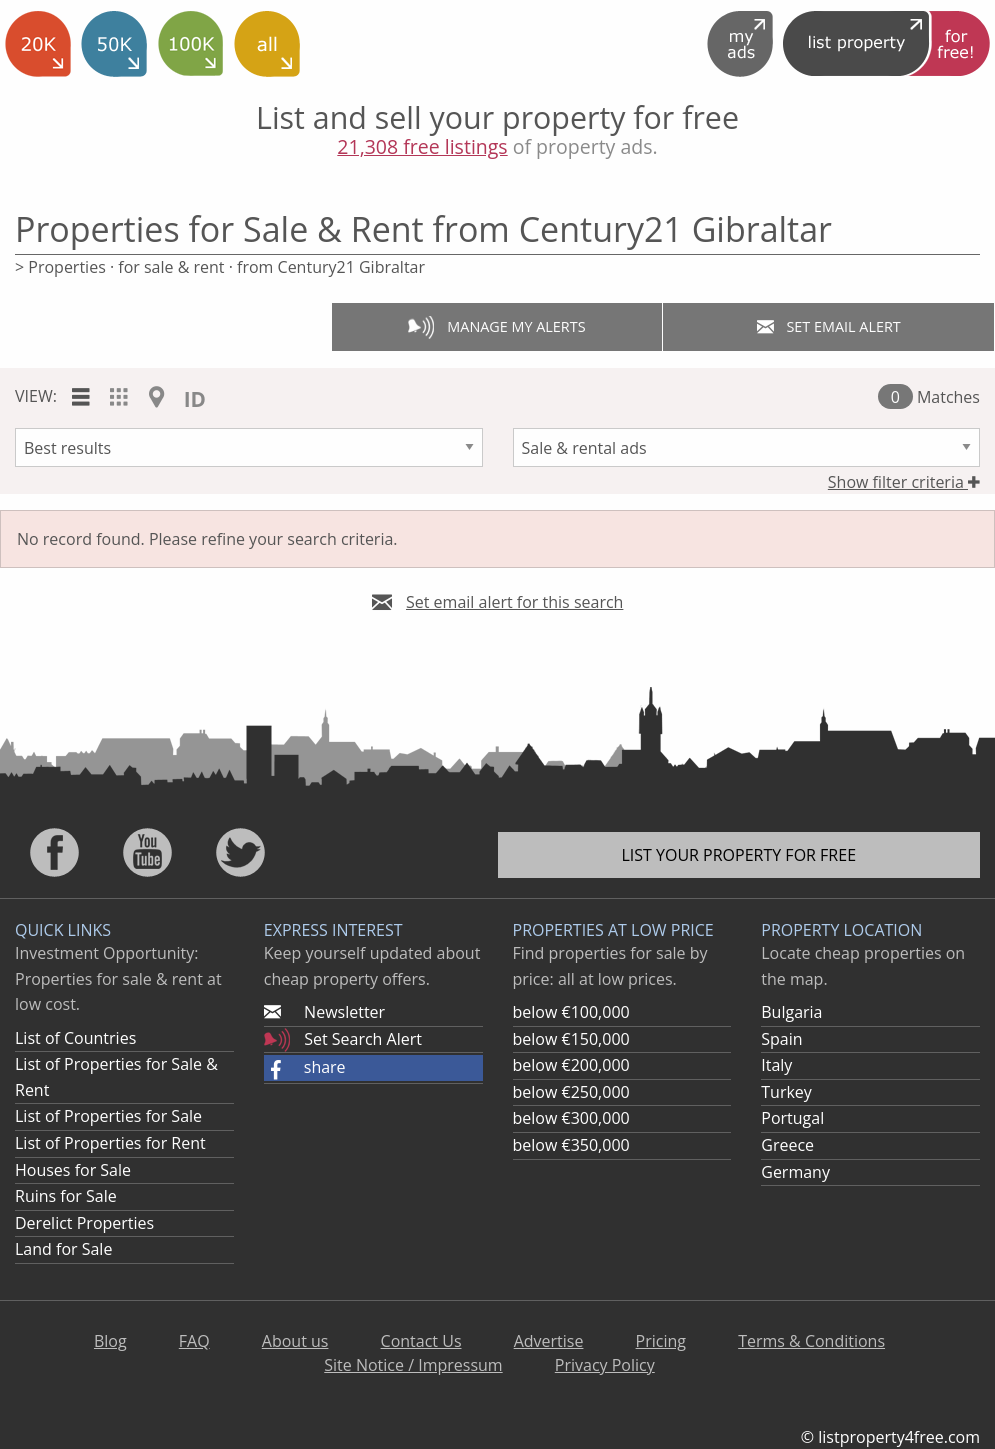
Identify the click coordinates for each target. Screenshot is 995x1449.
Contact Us (421, 1341)
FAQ (194, 1341)
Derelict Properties (84, 1223)
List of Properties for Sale (108, 1116)
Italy (776, 1065)
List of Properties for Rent (110, 1143)
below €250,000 (571, 1092)
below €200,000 (571, 1065)
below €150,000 (571, 1039)
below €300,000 (571, 1118)
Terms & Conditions (811, 1341)
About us (295, 1341)
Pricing (661, 1341)
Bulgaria (791, 1012)
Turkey (786, 1092)
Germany (795, 1172)
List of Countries (75, 1038)
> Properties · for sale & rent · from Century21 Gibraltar (220, 267)
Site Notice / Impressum (413, 1365)
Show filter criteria (904, 482)
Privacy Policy (605, 1365)
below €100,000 (571, 1012)
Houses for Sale (73, 1170)
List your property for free (738, 855)
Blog (110, 1341)
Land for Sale (63, 1249)
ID (195, 399)
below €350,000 (571, 1145)
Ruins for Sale (66, 1196)
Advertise (549, 1341)
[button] (373, 1068)
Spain (781, 1039)
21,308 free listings (422, 146)
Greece (787, 1145)
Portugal (792, 1118)
